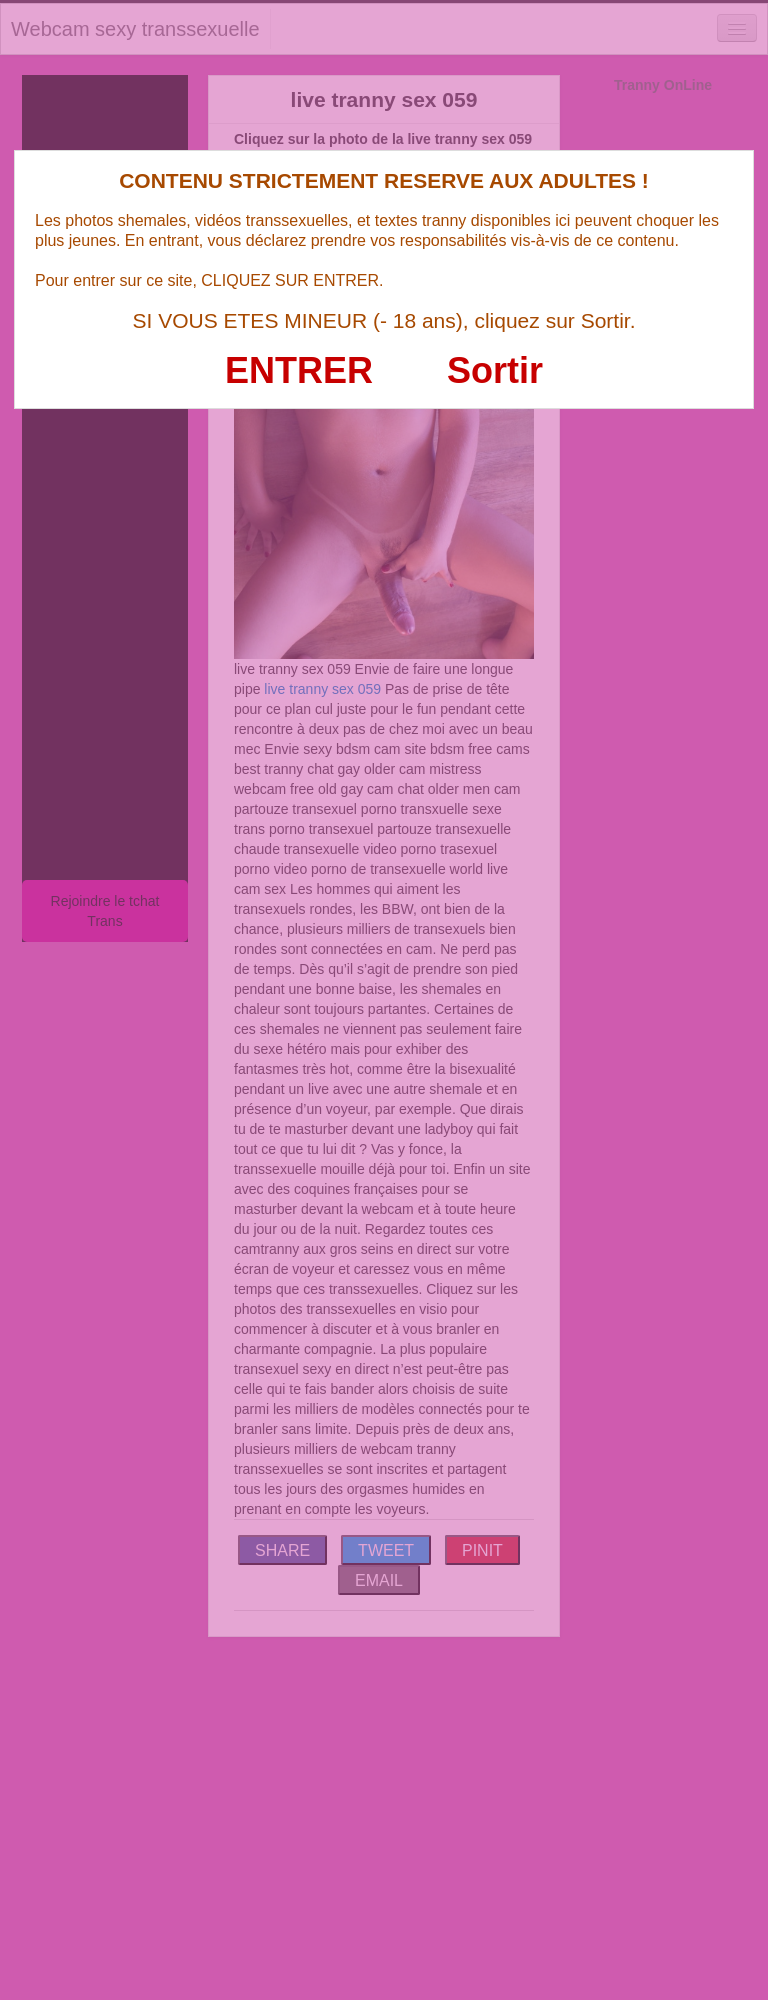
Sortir (495, 370)
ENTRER (299, 370)
